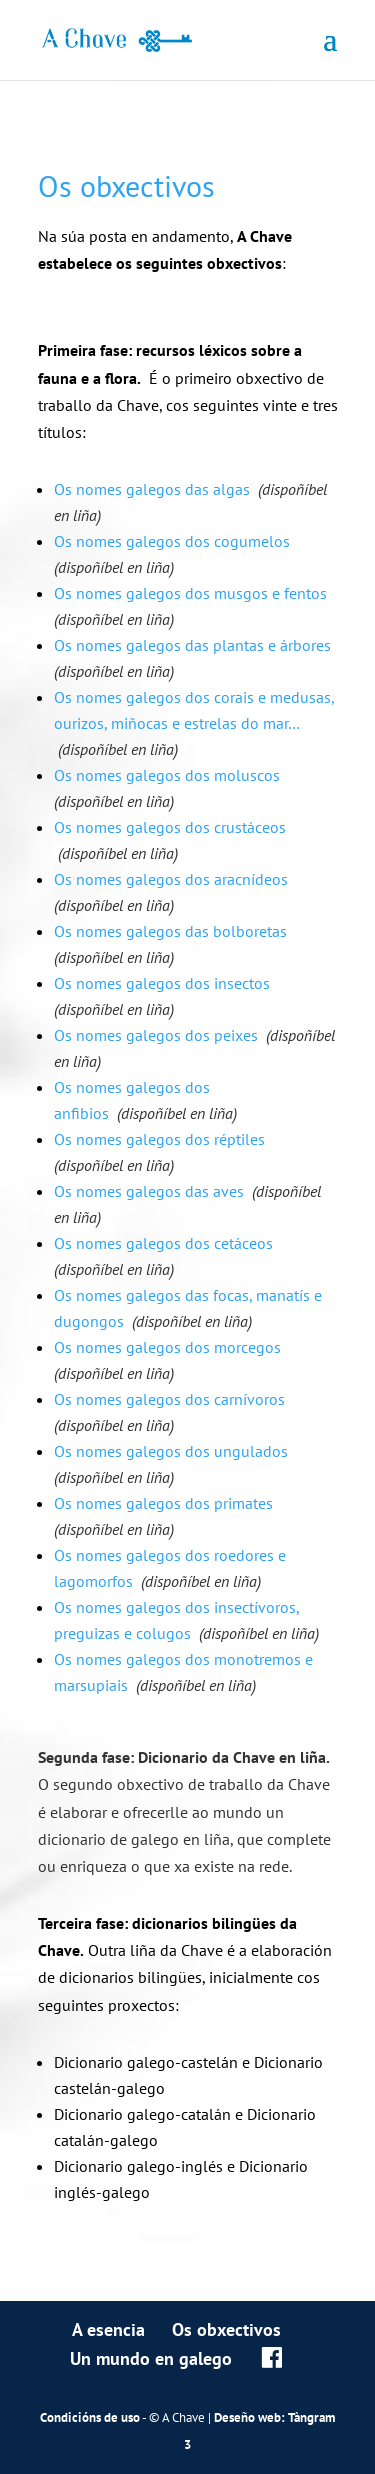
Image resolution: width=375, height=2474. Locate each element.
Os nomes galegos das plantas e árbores (192, 645)
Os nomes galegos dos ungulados (171, 1451)
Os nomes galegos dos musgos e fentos (190, 593)
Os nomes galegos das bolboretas (170, 931)
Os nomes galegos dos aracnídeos (171, 879)
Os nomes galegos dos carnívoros (169, 1399)
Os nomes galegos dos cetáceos (163, 1243)
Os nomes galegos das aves (149, 1191)
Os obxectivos (226, 2329)
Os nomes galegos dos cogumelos (172, 541)
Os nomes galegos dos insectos (162, 983)
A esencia (108, 2329)
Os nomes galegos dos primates (163, 1503)
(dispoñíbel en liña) (114, 567)
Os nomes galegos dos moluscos (167, 775)
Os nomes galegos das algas (152, 489)
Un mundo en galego (151, 2358)
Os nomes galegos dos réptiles (159, 1139)
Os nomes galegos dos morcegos (167, 1347)
